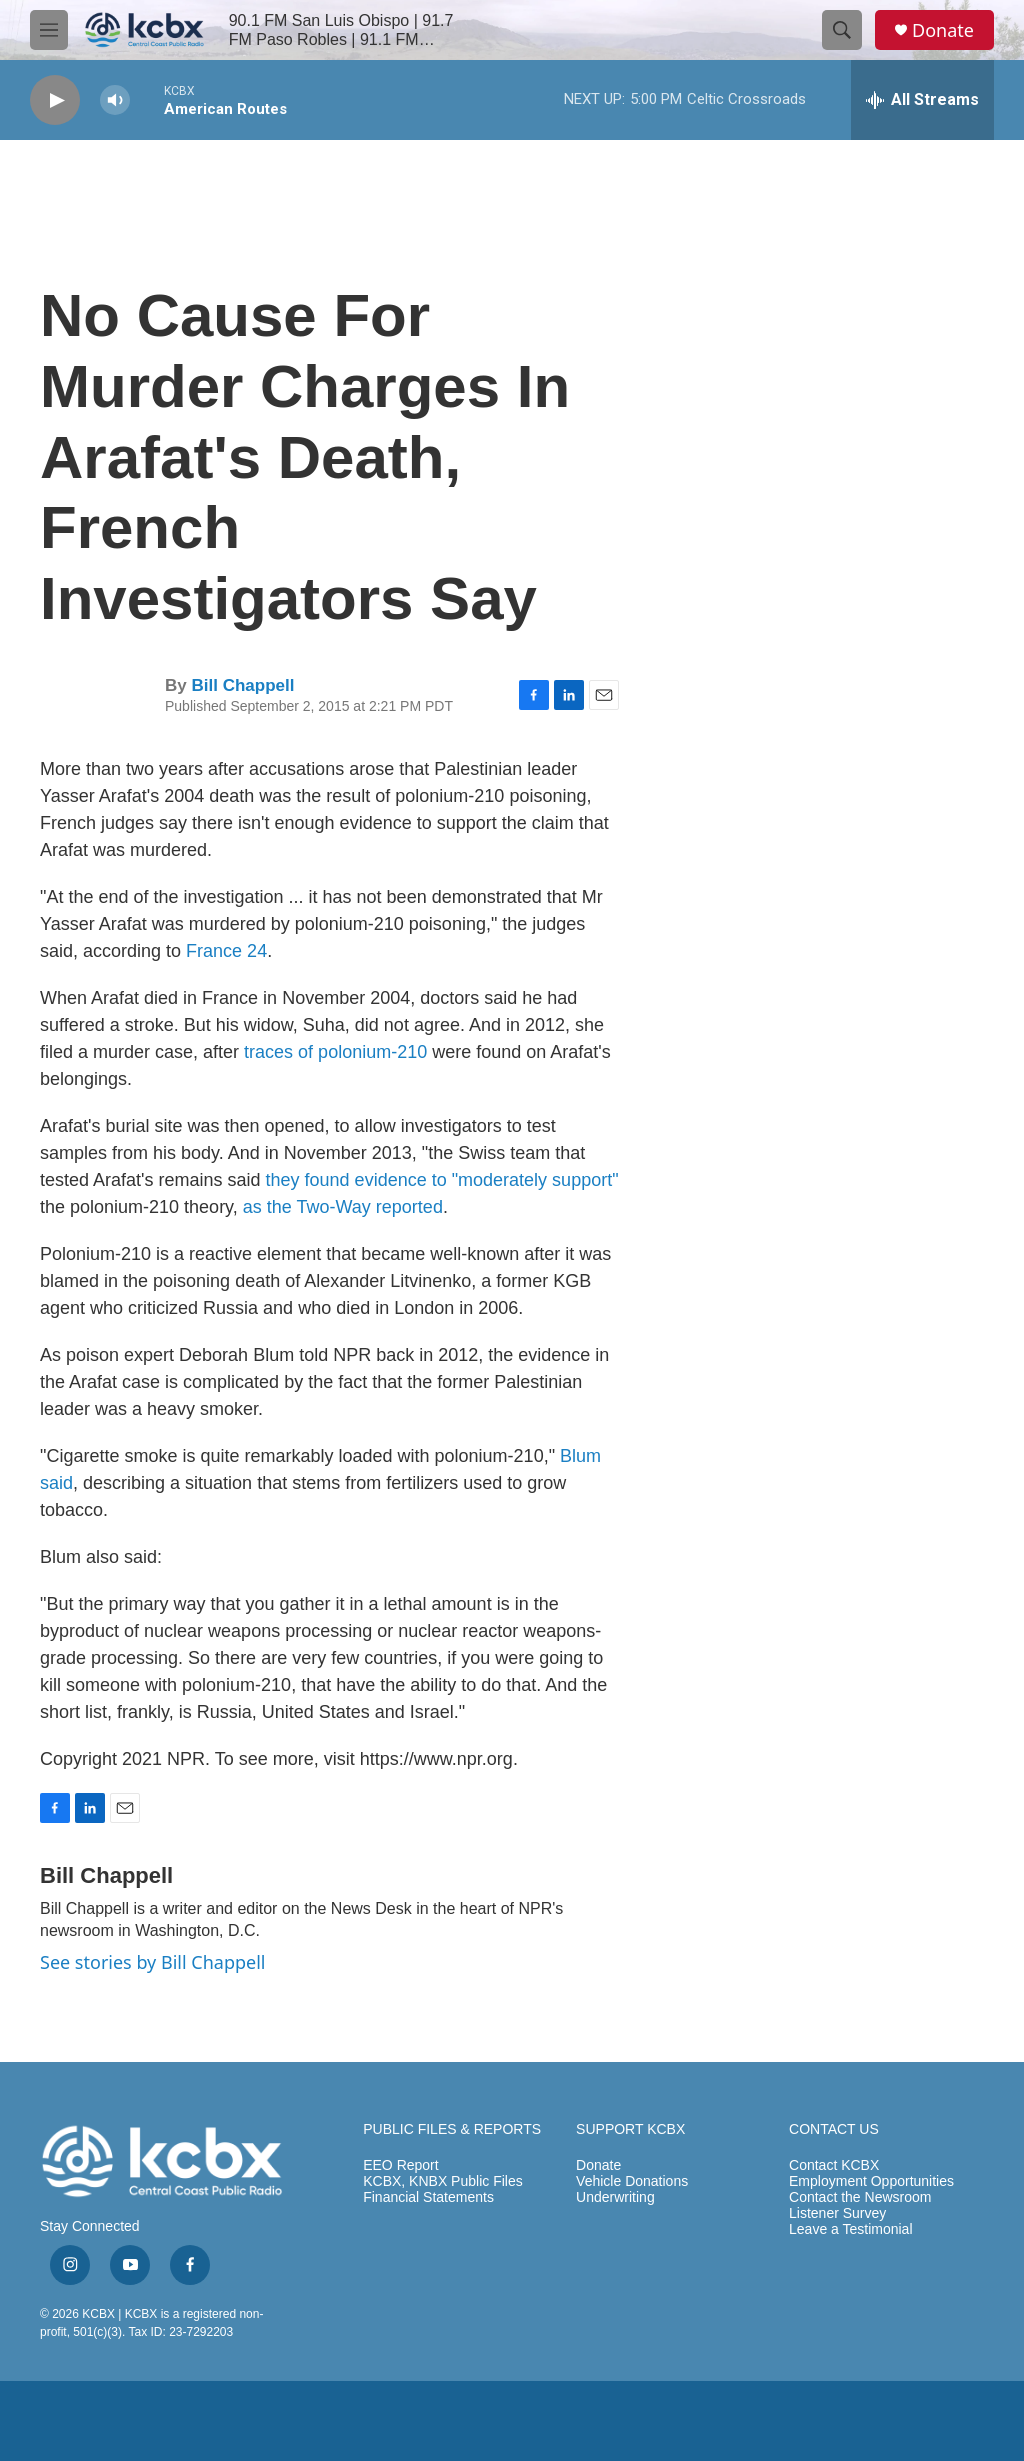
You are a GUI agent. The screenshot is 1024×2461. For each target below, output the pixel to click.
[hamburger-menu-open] (49, 30)
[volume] (115, 100)
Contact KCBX (834, 2165)
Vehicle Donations (632, 2181)
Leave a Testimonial (850, 2229)
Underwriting (615, 2197)
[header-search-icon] (842, 30)
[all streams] (922, 100)
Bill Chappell (242, 685)
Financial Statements (428, 2197)
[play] (55, 100)
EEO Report (400, 2165)
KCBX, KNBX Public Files (443, 2181)
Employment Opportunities (871, 2181)
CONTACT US (834, 2129)
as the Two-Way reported (343, 1207)
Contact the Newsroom (860, 2197)
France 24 (226, 951)
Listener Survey (837, 2213)
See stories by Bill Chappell (152, 1962)
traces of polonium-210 (335, 1052)
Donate (943, 30)
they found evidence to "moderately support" (442, 1180)
